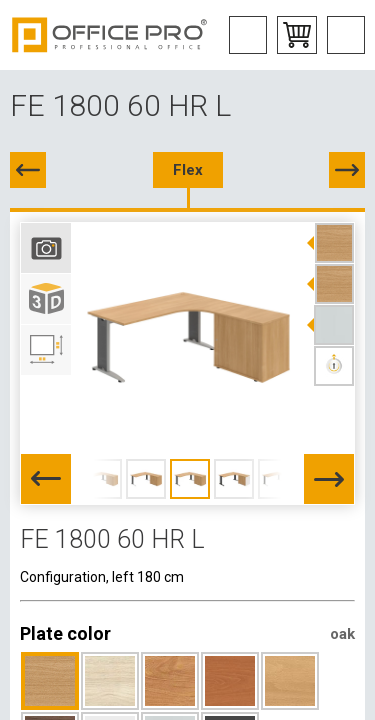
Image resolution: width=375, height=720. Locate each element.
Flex (188, 170)
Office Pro (110, 35)
